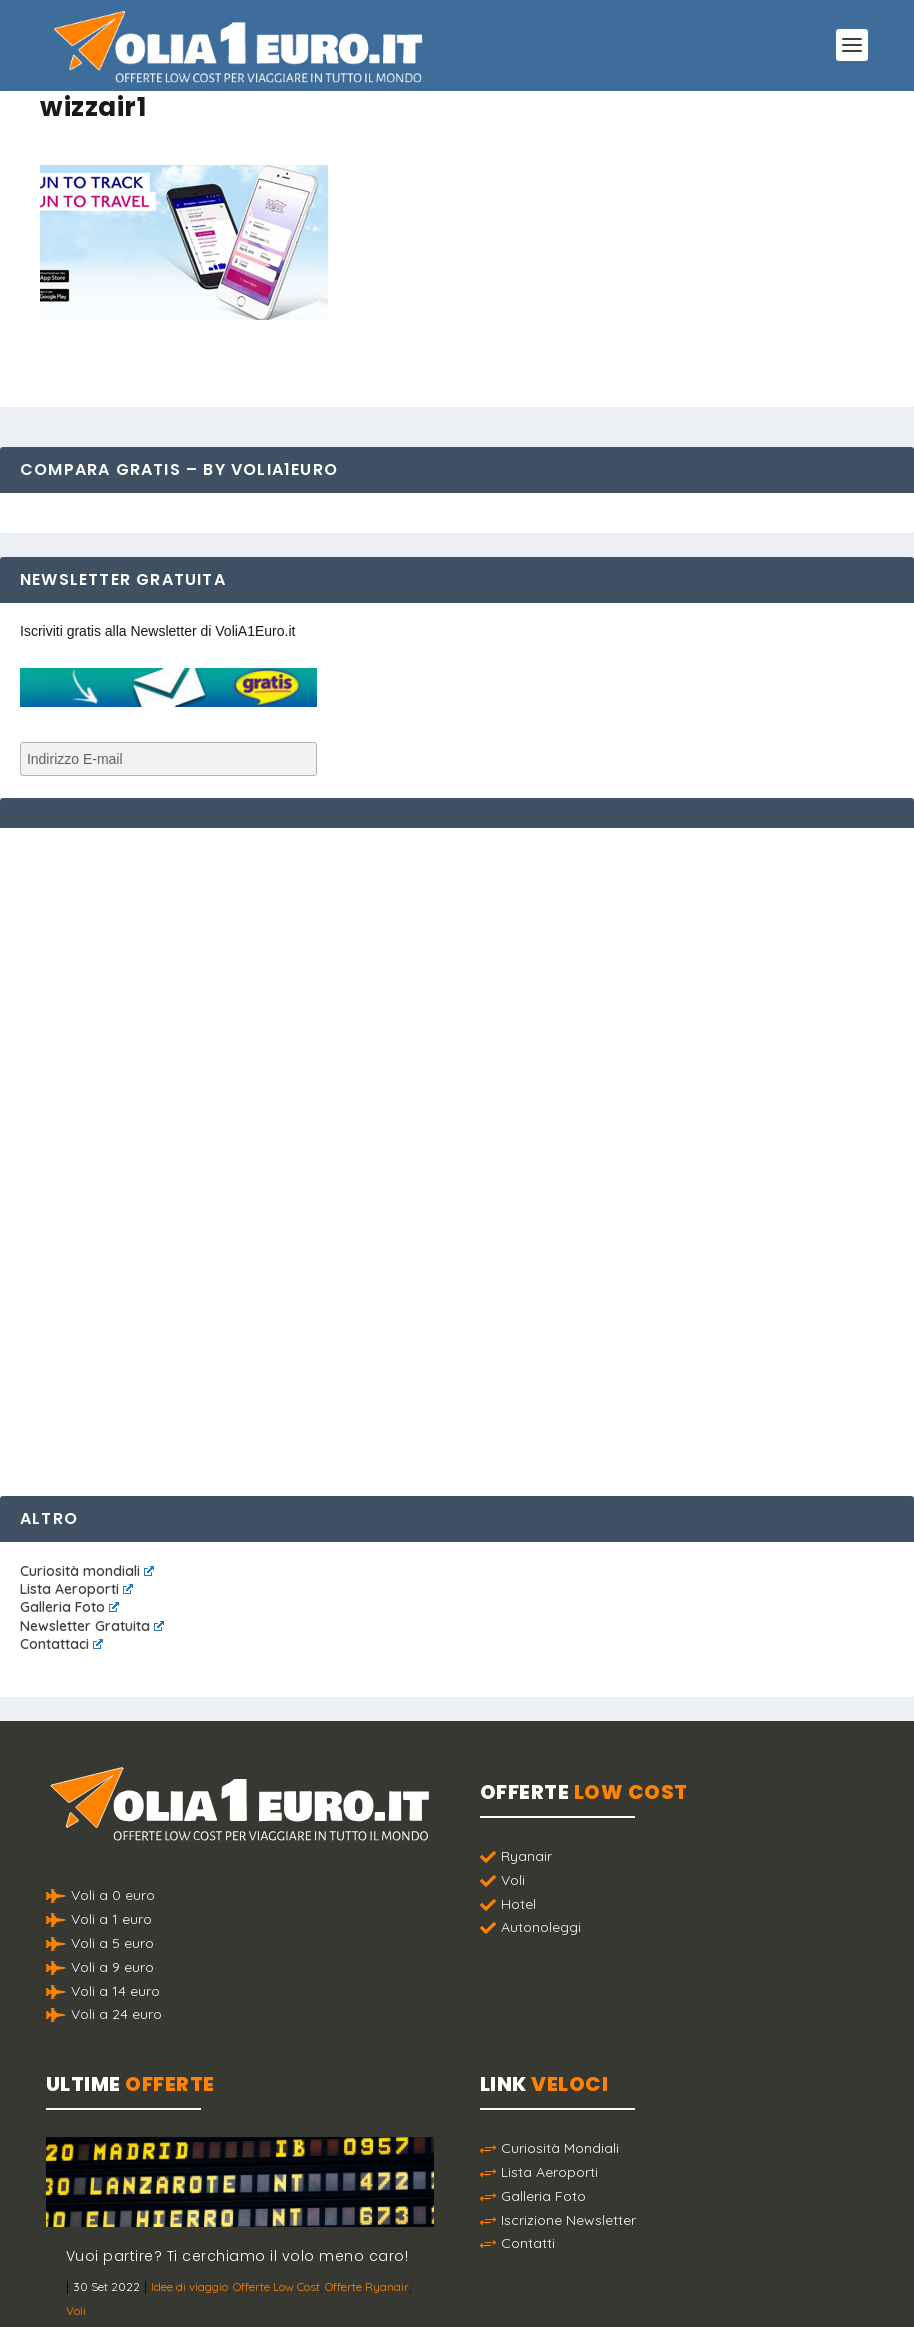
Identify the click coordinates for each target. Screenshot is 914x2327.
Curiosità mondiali (87, 1571)
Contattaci (61, 1644)
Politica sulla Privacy (513, 2295)
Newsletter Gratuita (92, 1626)
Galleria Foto (69, 1607)
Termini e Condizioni (662, 2295)
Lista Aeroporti (76, 1589)
